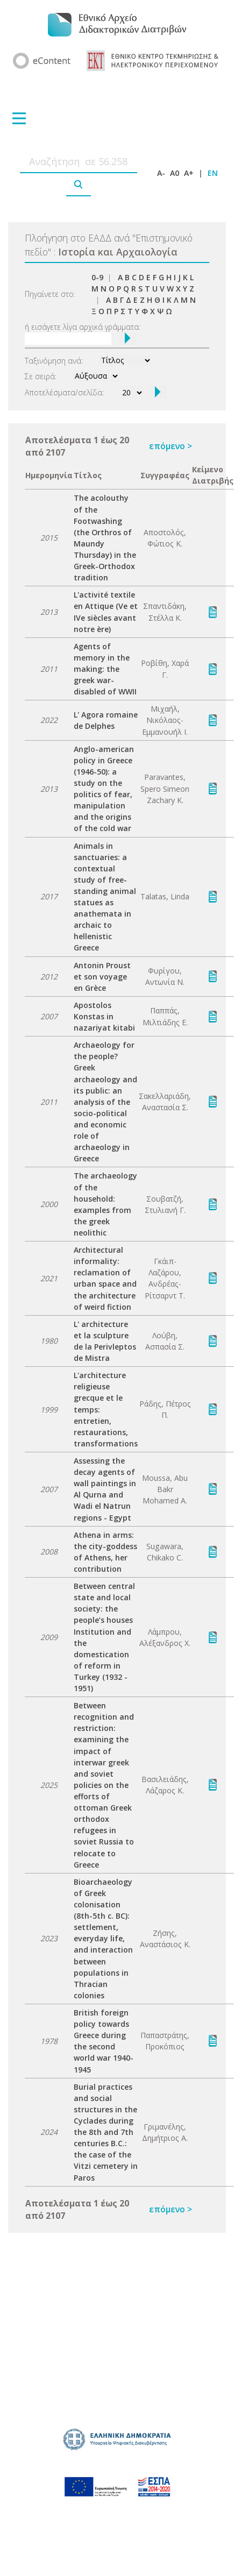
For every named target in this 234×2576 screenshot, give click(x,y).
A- (161, 173)
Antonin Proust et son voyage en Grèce (102, 976)
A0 (174, 173)
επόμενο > (170, 446)
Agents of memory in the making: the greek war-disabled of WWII (105, 669)
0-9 (97, 277)
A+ (189, 173)
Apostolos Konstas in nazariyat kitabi (104, 1016)
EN (213, 173)
